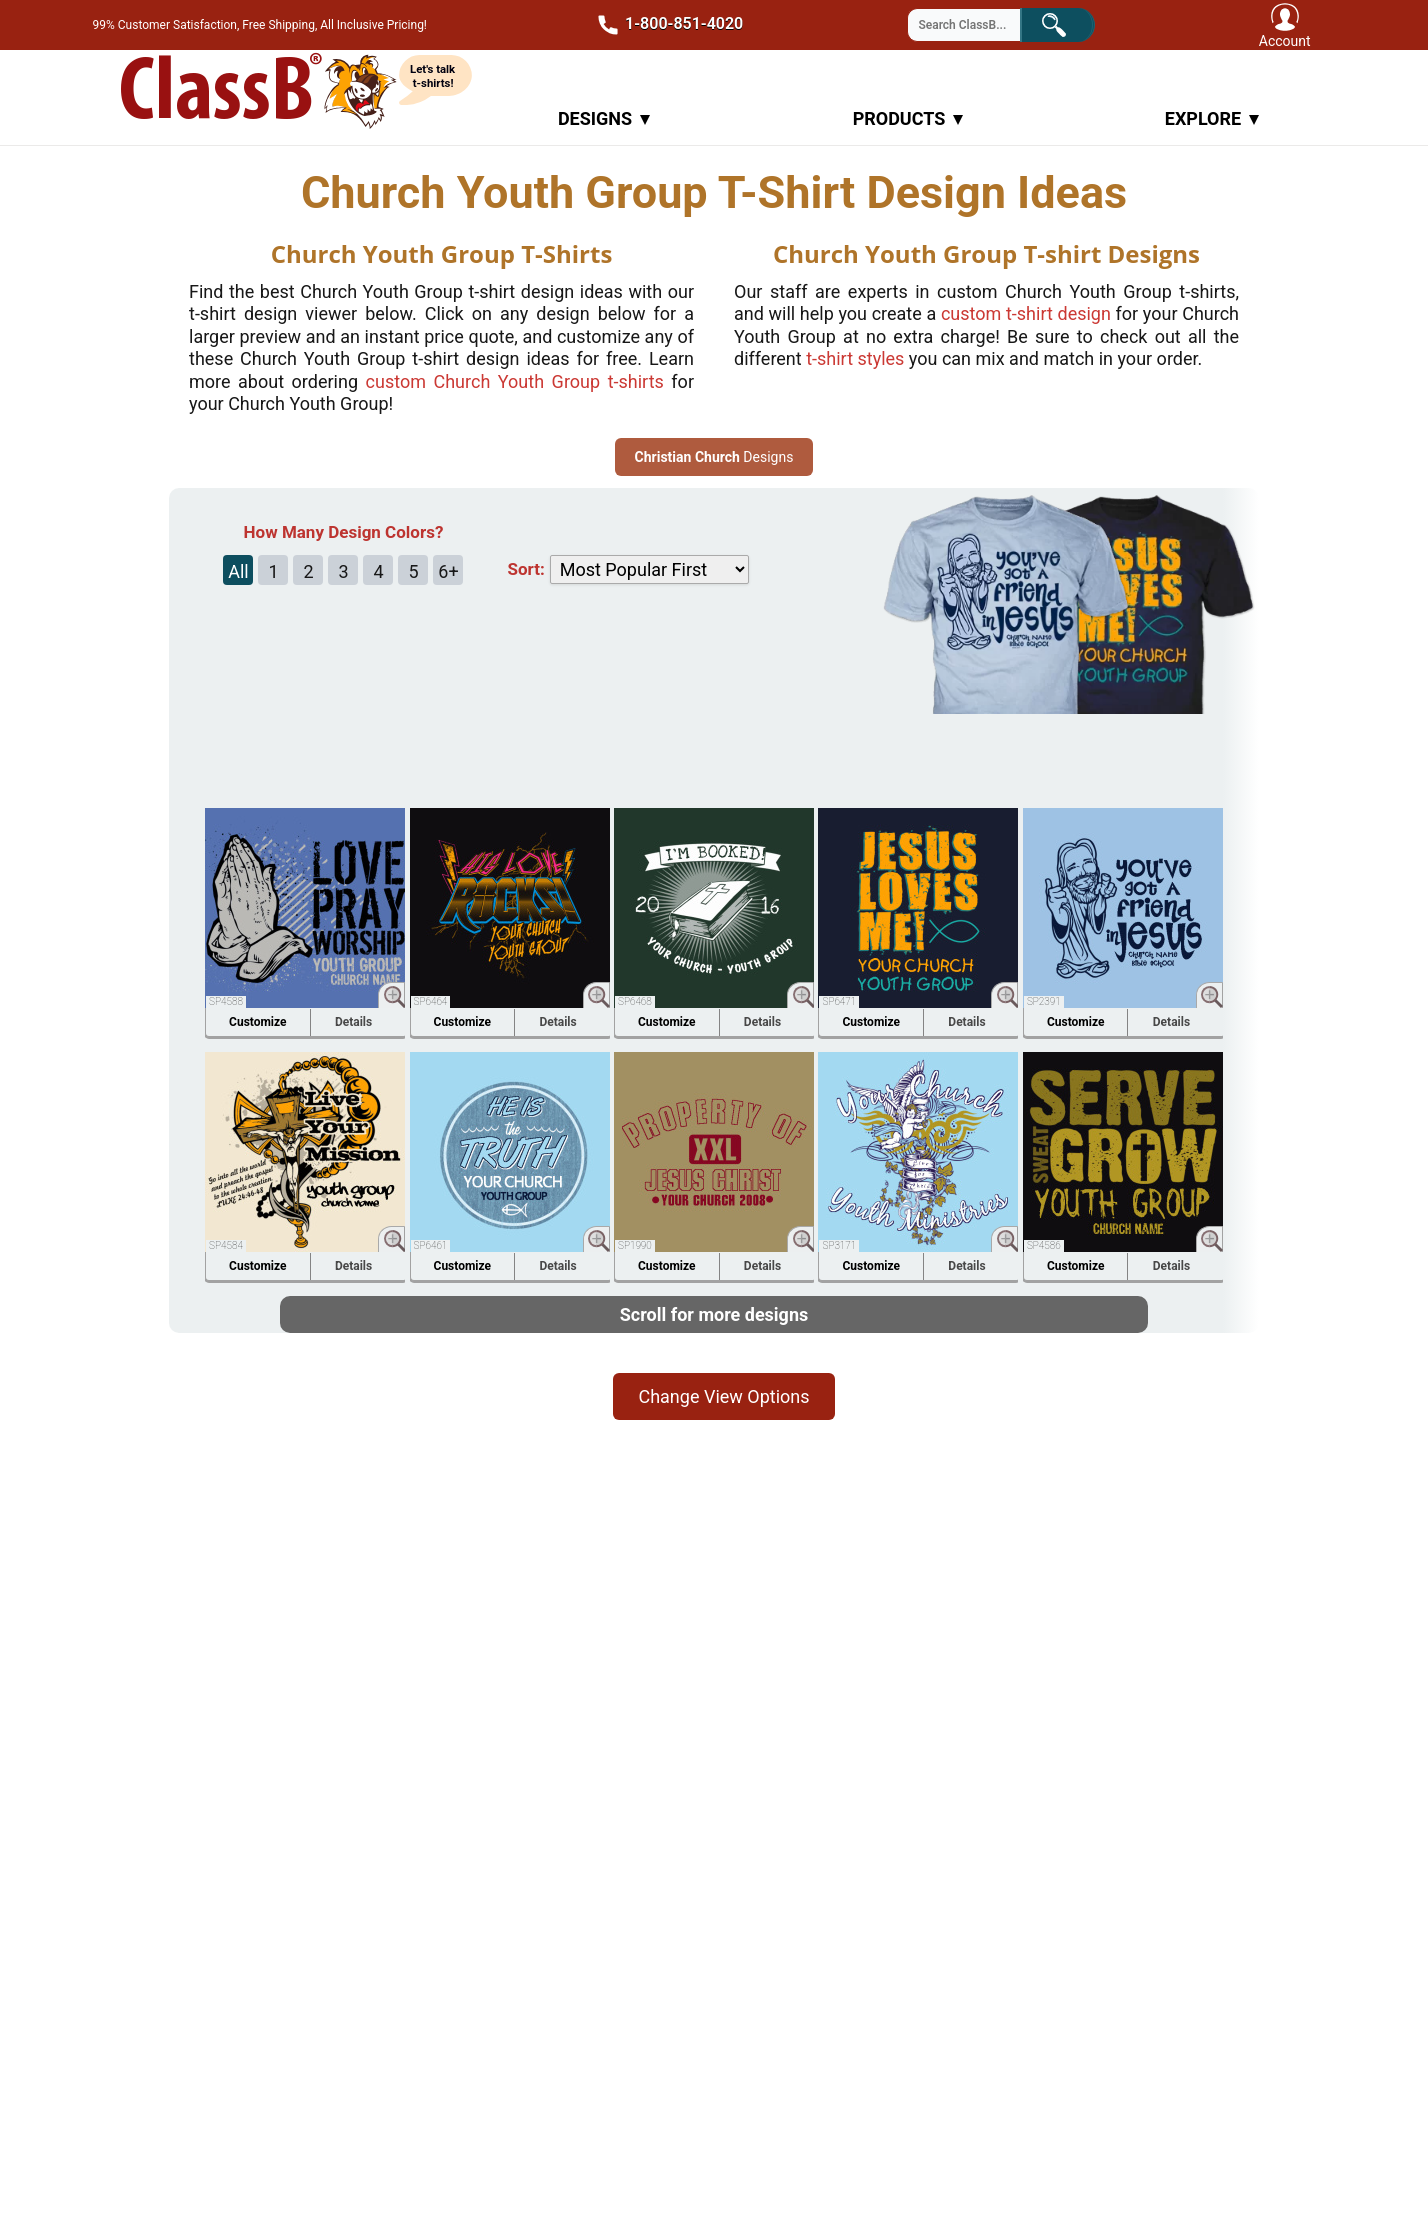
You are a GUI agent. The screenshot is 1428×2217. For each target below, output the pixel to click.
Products (908, 118)
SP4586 (1044, 1245)
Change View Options (723, 1396)
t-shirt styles (855, 358)
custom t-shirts (515, 381)
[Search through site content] (977, 25)
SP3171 (839, 1245)
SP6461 (431, 1245)
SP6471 (839, 1001)
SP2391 (1044, 1001)
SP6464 (431, 1001)
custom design (1026, 313)
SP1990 (635, 1245)
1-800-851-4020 (665, 25)
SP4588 (226, 1001)
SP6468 (635, 1001)
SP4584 (226, 1245)
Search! (1070, 23)
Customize (257, 1022)
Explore (1212, 118)
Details (353, 1022)
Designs (604, 118)
